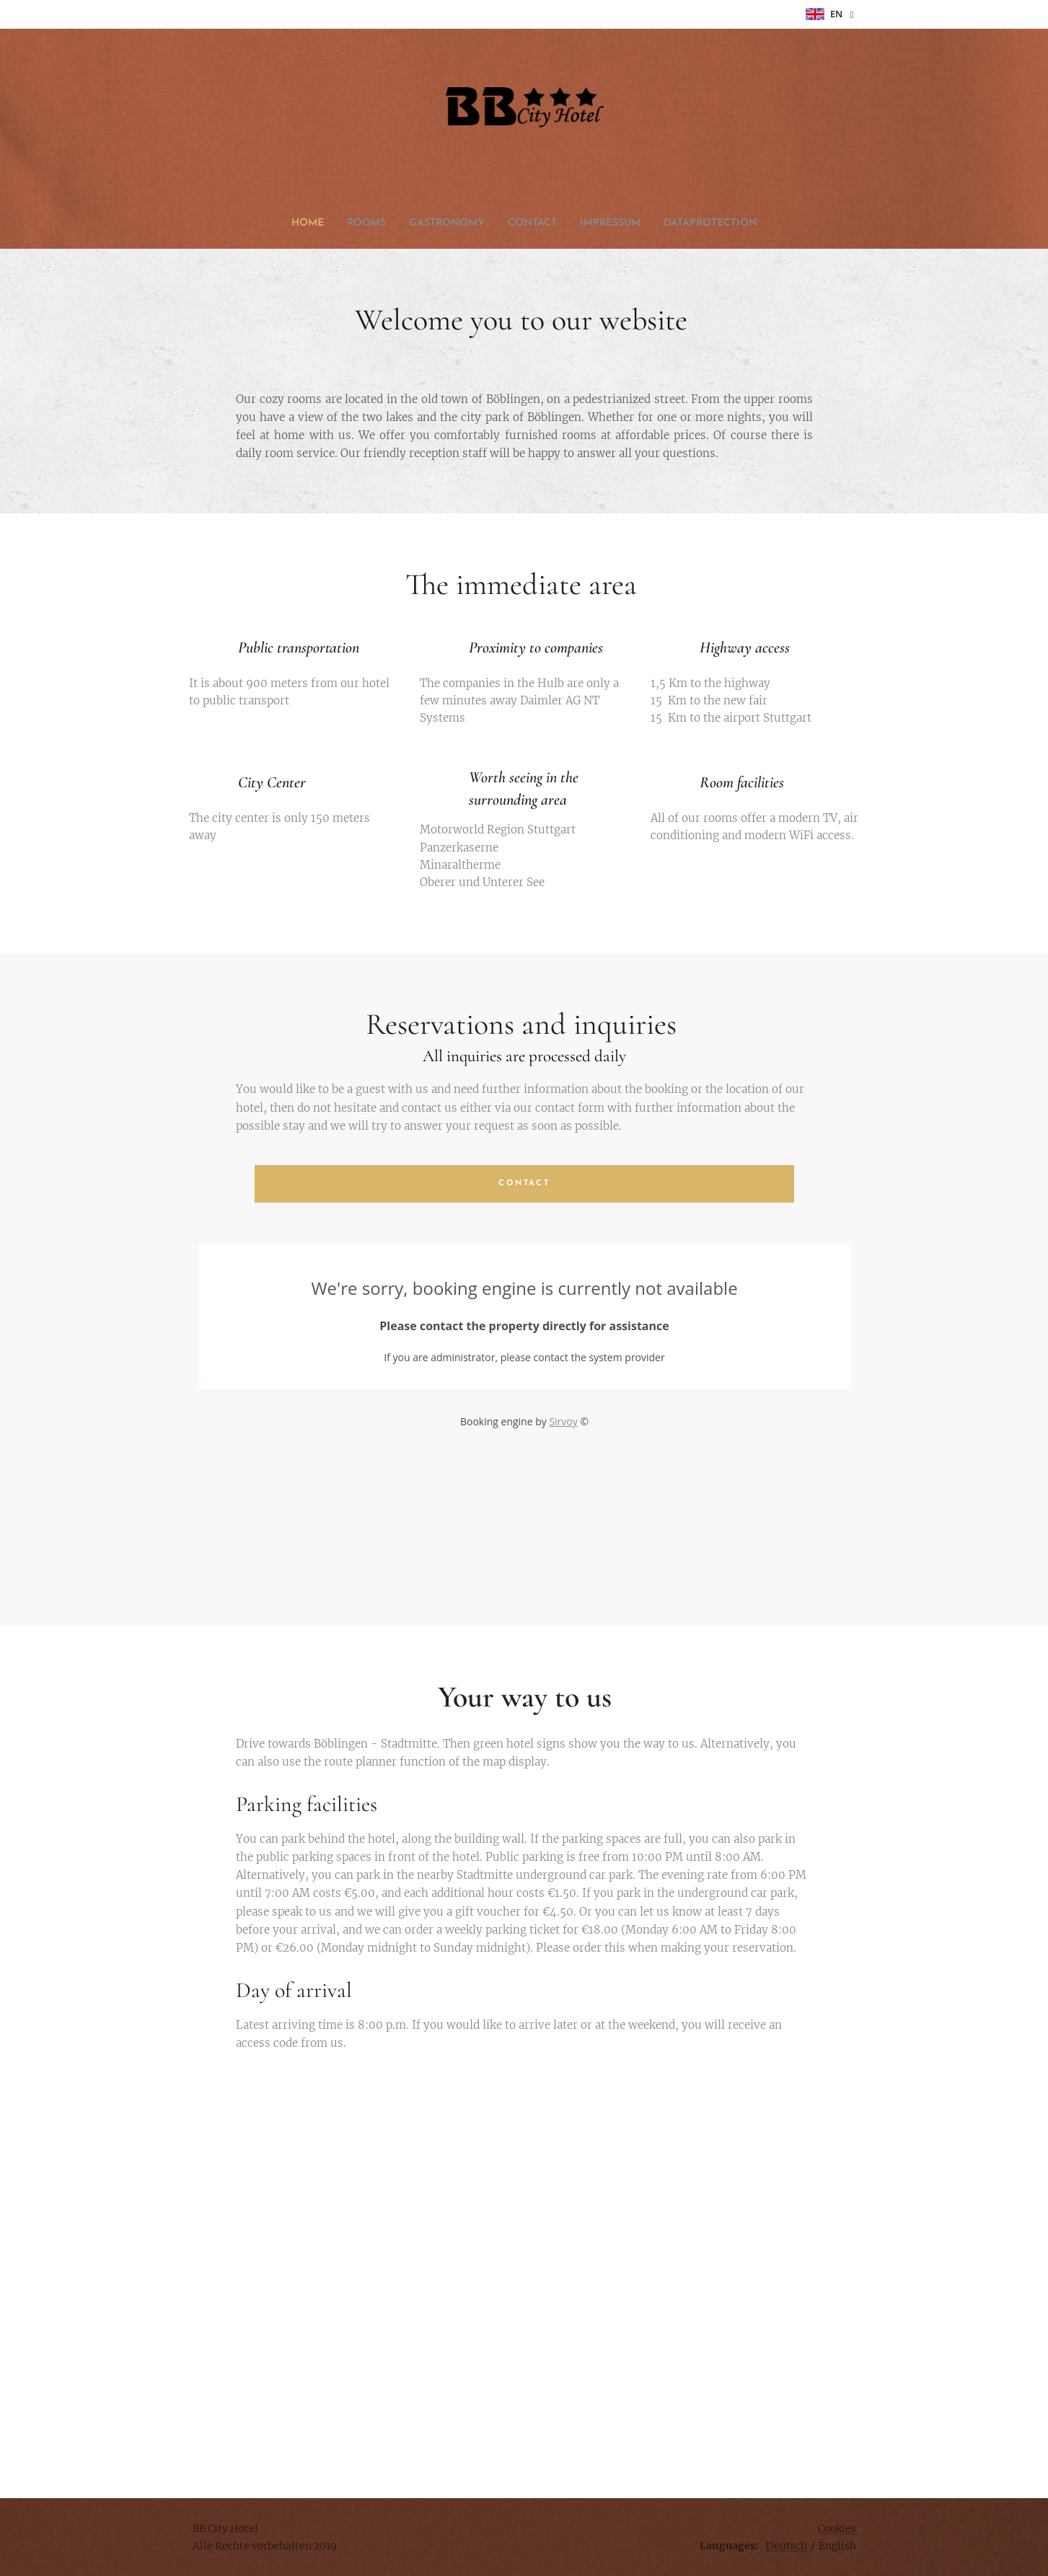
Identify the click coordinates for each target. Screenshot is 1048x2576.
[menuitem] (472, 223)
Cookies (837, 2528)
